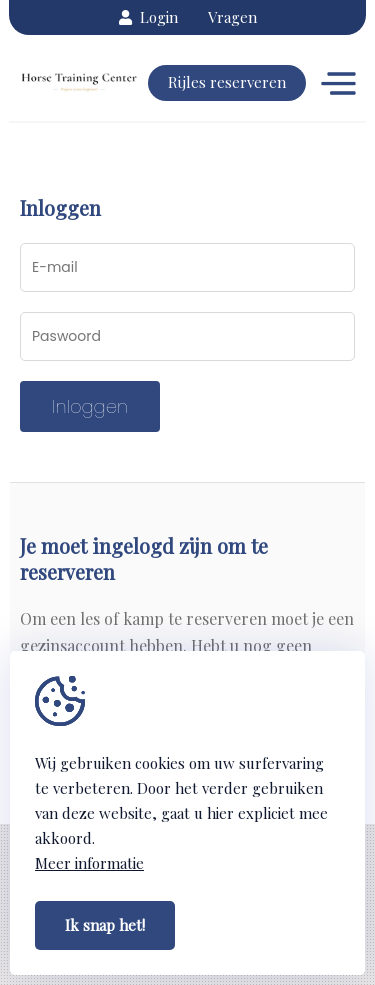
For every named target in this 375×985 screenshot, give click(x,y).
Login (148, 17)
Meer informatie (89, 863)
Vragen (232, 17)
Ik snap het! (105, 925)
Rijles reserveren (227, 82)
